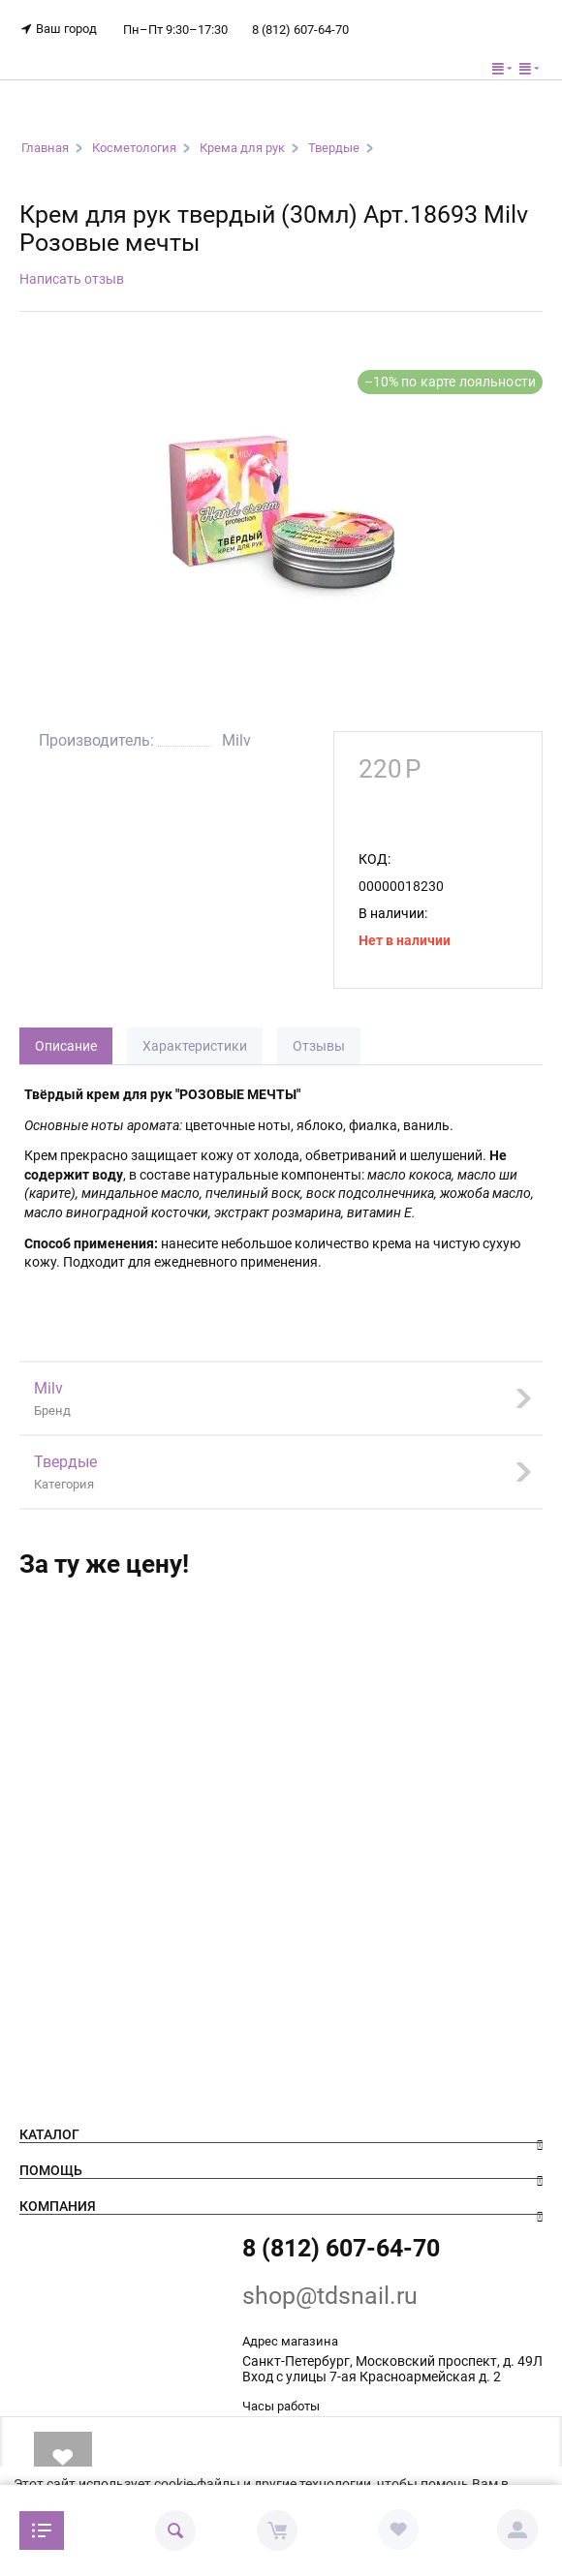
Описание (66, 1046)
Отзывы (319, 1046)
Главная (45, 147)
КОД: (374, 859)
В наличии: (393, 913)
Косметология (134, 147)
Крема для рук (242, 147)
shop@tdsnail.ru (330, 2296)
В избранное (62, 2457)
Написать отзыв (71, 279)
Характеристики (194, 1046)
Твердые (333, 147)
